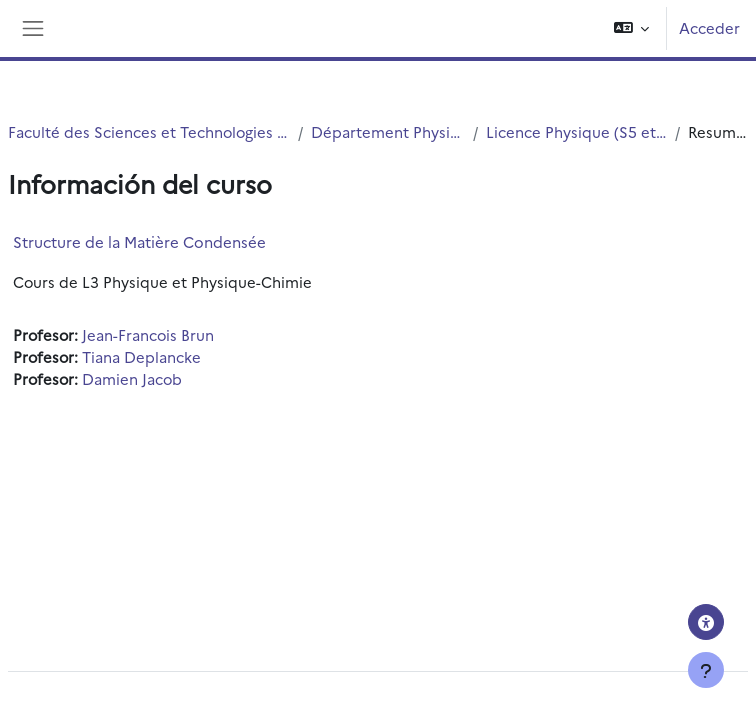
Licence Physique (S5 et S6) (576, 131)
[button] (632, 28)
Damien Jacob (132, 378)
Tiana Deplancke (141, 356)
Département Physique (388, 131)
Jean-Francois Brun (148, 334)
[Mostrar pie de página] (706, 670)
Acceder (709, 27)
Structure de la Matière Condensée (139, 241)
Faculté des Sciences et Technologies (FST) (149, 131)
